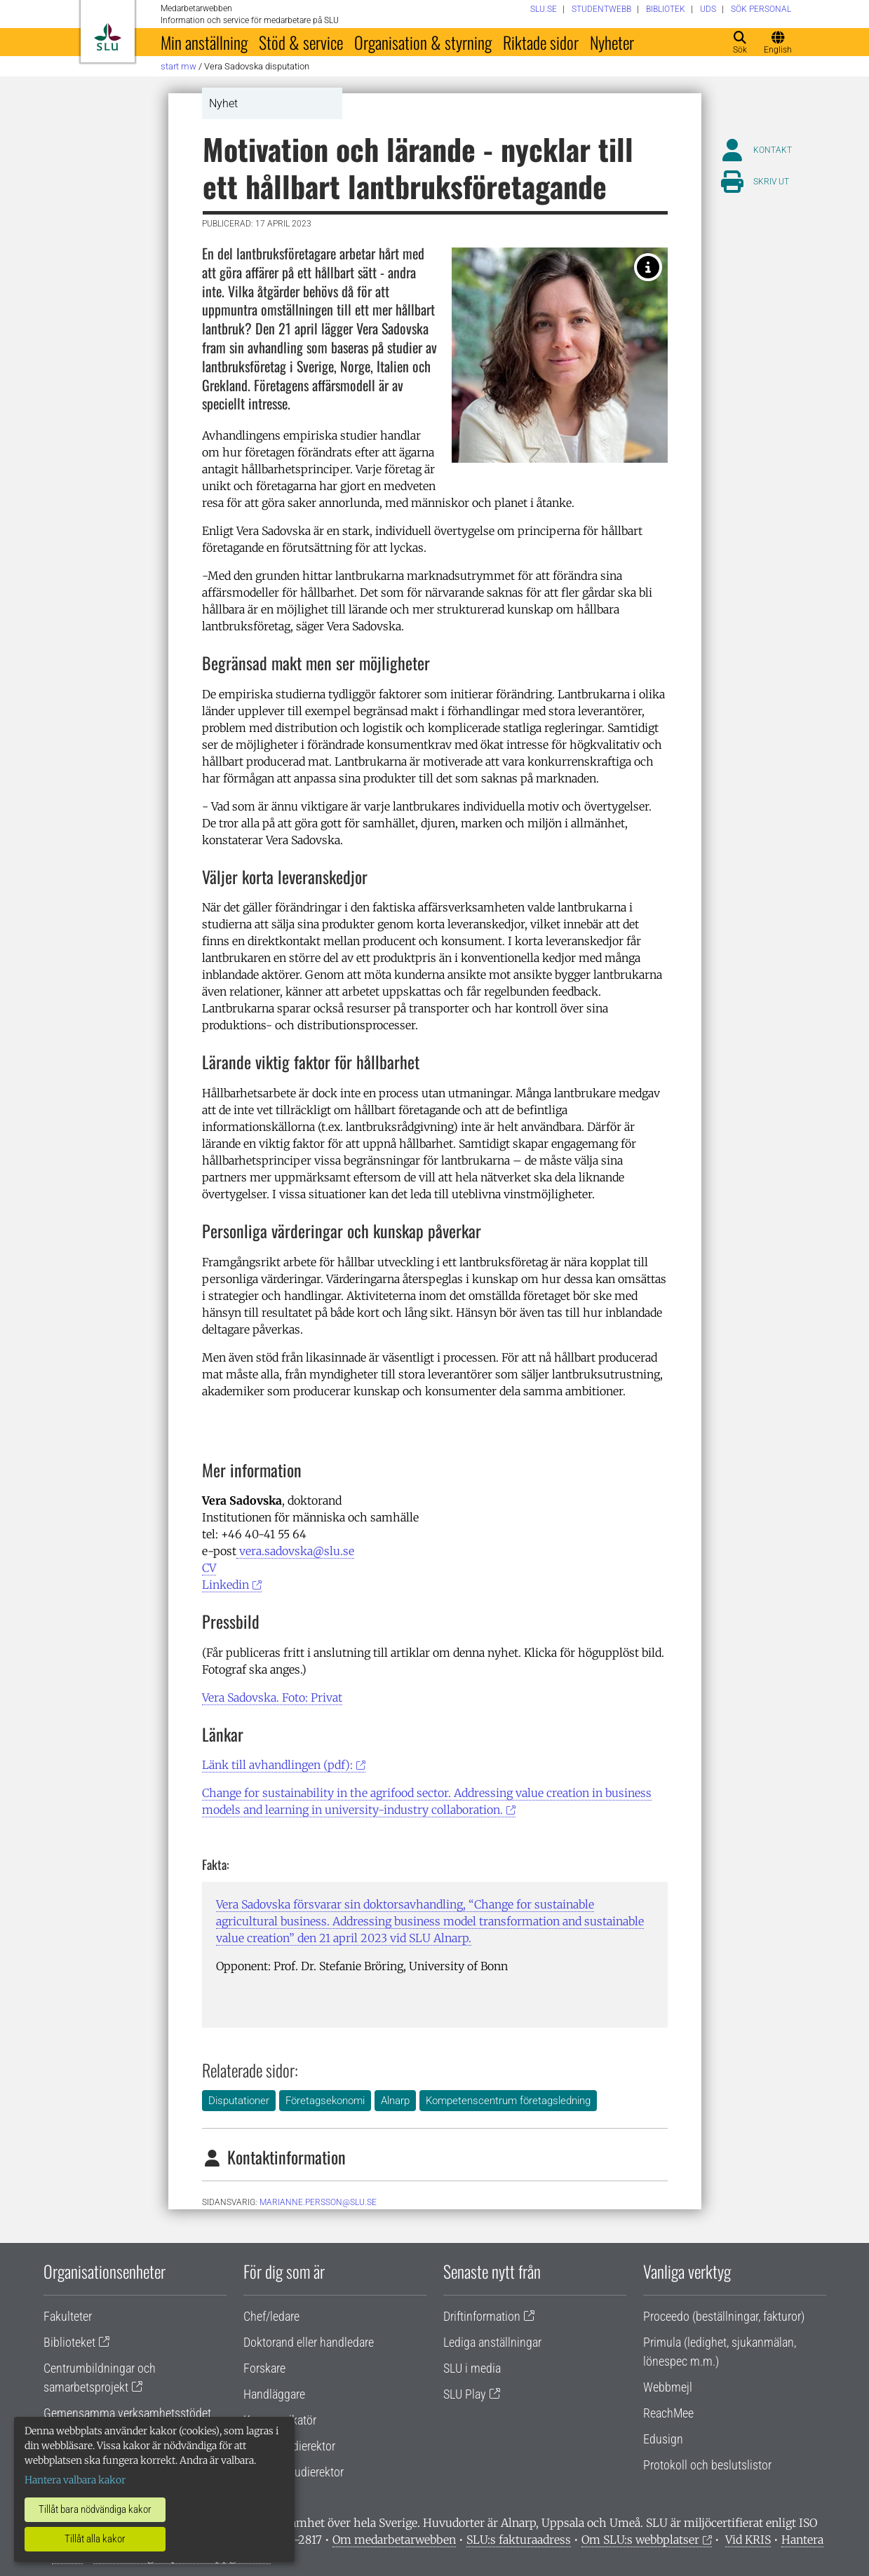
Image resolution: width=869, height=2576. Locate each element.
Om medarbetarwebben (394, 2540)
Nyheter (612, 42)
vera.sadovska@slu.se (295, 1551)
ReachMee (668, 2413)
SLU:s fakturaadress (518, 2540)
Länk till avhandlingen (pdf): (277, 1765)
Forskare (264, 2368)
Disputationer (238, 2100)
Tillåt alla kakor (95, 2539)
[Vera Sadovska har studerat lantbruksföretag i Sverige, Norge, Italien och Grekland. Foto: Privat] (648, 267)
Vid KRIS (748, 2540)
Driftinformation (481, 2316)
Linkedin (225, 1585)
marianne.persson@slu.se (318, 2202)
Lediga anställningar (492, 2342)
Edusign (663, 2439)
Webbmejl (667, 2387)
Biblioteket (69, 2342)
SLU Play (464, 2394)
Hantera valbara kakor (75, 2480)
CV (209, 1568)
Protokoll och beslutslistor (707, 2465)
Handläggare (274, 2394)
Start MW (178, 66)
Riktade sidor (541, 42)
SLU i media (472, 2368)
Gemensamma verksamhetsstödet (127, 2413)
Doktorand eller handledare (308, 2342)
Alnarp (395, 2100)
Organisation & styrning (423, 42)
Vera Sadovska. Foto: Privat (272, 1697)
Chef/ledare (271, 2316)
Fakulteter (67, 2316)
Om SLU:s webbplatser (640, 2540)
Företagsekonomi (325, 2100)
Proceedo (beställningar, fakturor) (723, 2316)
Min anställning (204, 42)
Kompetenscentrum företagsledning (508, 2100)
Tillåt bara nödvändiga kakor (95, 2509)
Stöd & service (301, 42)
